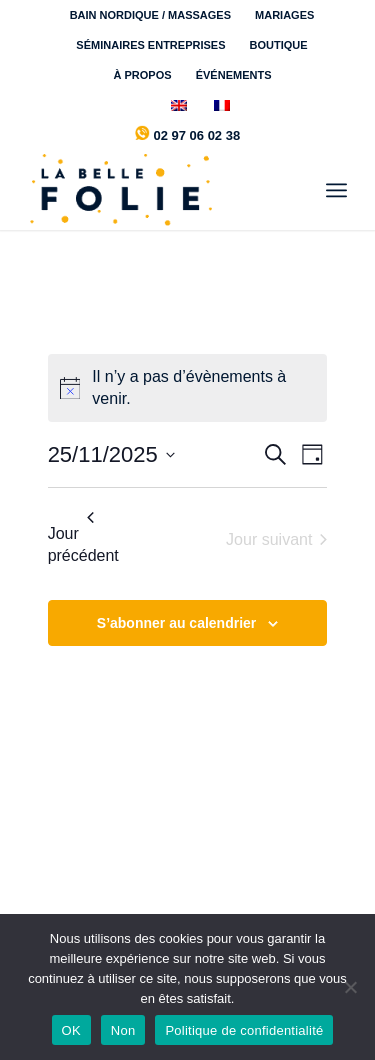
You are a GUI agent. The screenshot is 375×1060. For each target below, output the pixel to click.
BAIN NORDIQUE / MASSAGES (150, 15)
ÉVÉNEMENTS (234, 75)
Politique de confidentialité (244, 1030)
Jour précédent (83, 538)
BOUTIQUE (279, 45)
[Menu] (336, 190)
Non (123, 1030)
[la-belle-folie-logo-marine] (155, 190)
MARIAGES (284, 15)
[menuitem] (151, 15)
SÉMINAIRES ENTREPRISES (150, 45)
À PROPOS (143, 75)
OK (71, 1030)
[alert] (188, 388)
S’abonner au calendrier (177, 623)
